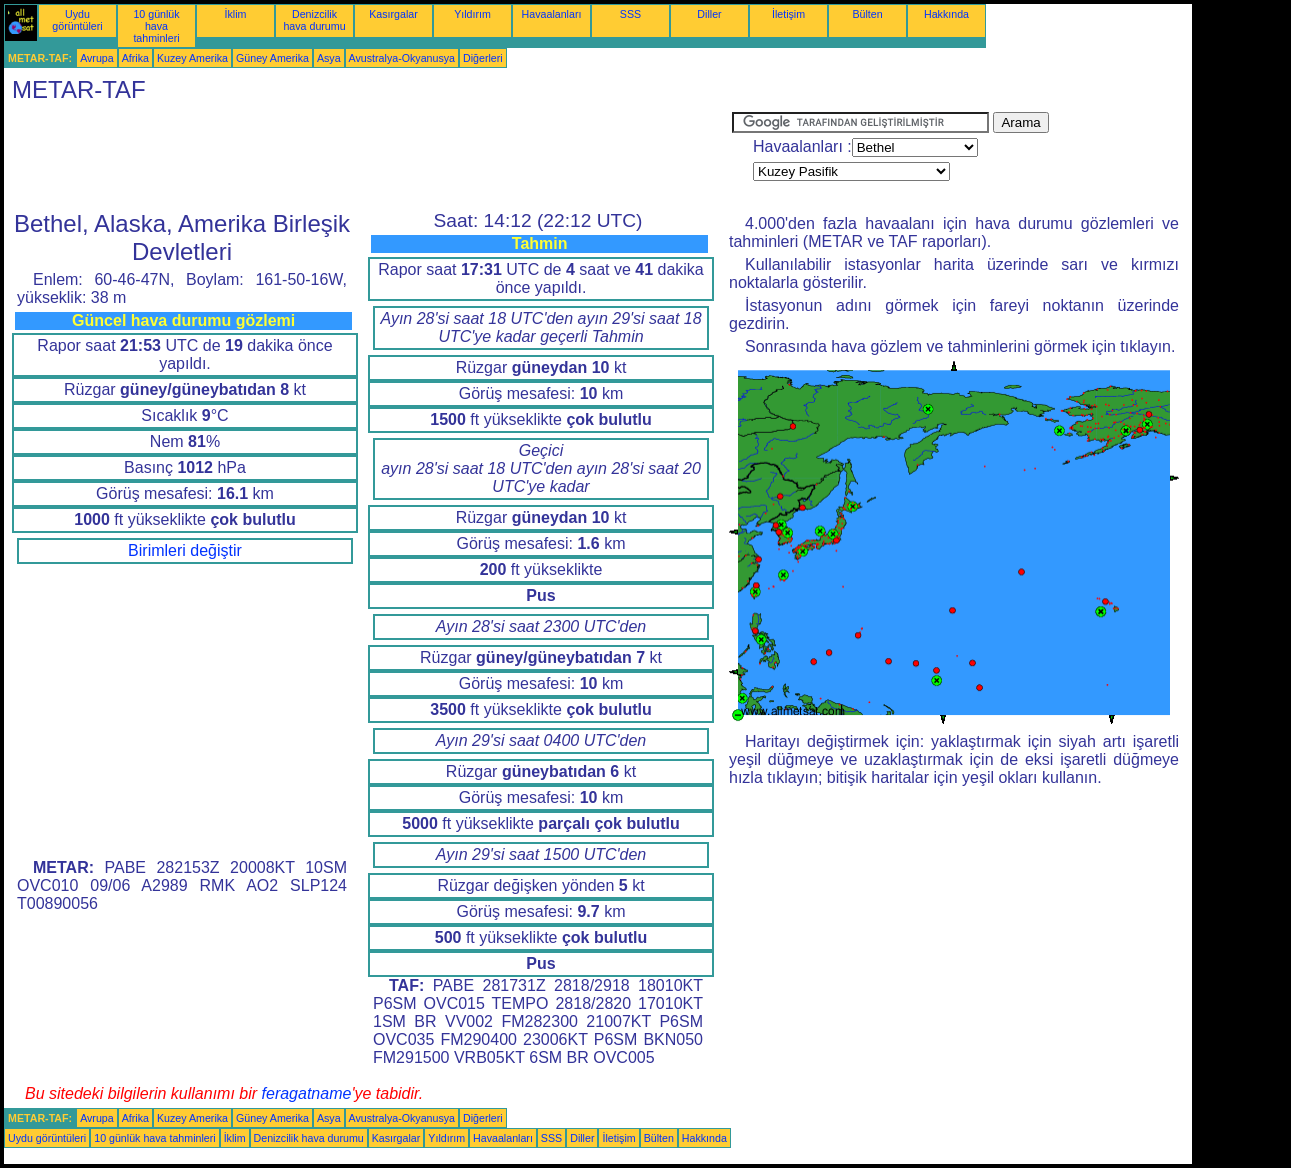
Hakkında (946, 14)
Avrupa (97, 58)
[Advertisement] (368, 157)
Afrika (135, 58)
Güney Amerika (272, 58)
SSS (630, 14)
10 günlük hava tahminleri (156, 26)
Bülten (867, 14)
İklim (236, 14)
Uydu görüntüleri (77, 20)
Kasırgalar (393, 14)
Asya (329, 58)
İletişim (788, 14)
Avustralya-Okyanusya (402, 58)
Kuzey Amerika (192, 58)
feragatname (307, 1093)
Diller (709, 14)
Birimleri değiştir (185, 550)
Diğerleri (483, 58)
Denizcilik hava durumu (314, 20)
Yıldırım (472, 14)
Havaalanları (552, 14)
